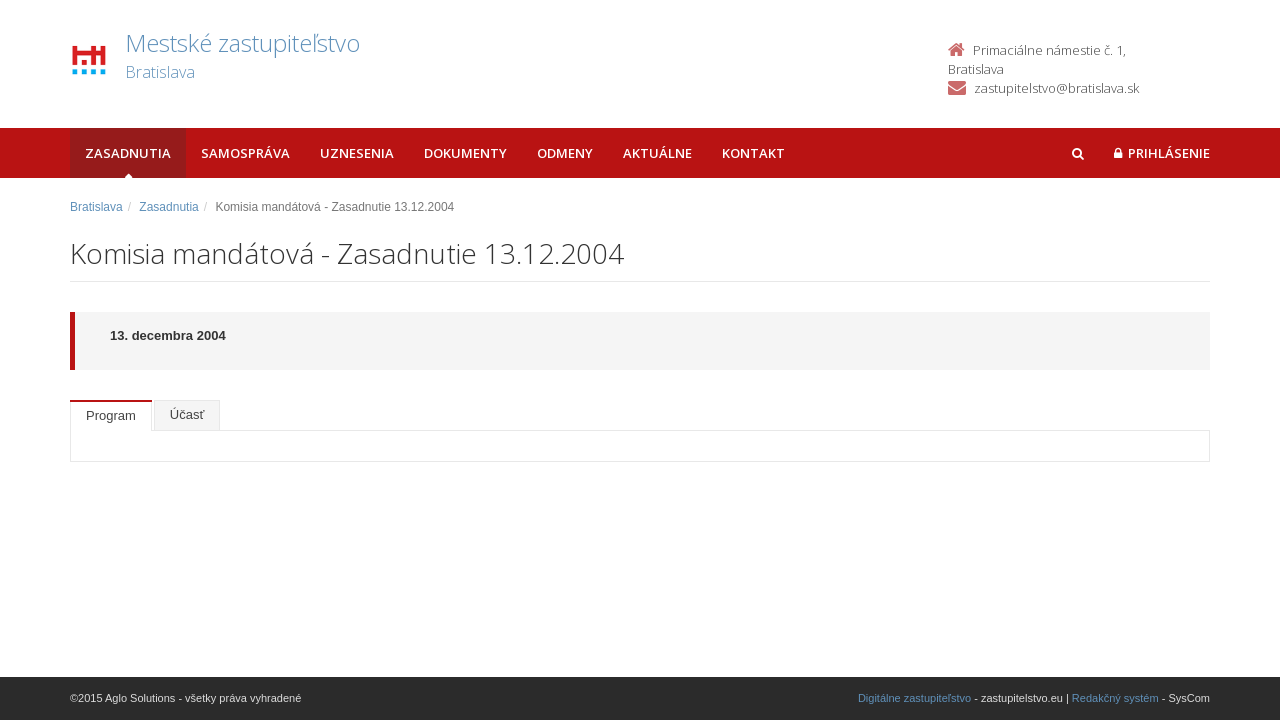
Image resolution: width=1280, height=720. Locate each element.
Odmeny (565, 153)
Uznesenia (357, 153)
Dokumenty (465, 153)
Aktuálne (657, 153)
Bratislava (96, 207)
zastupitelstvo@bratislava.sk (1056, 88)
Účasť (187, 414)
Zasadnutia (128, 153)
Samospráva (245, 153)
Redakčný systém (1115, 698)
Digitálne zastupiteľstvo (914, 698)
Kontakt (753, 153)
